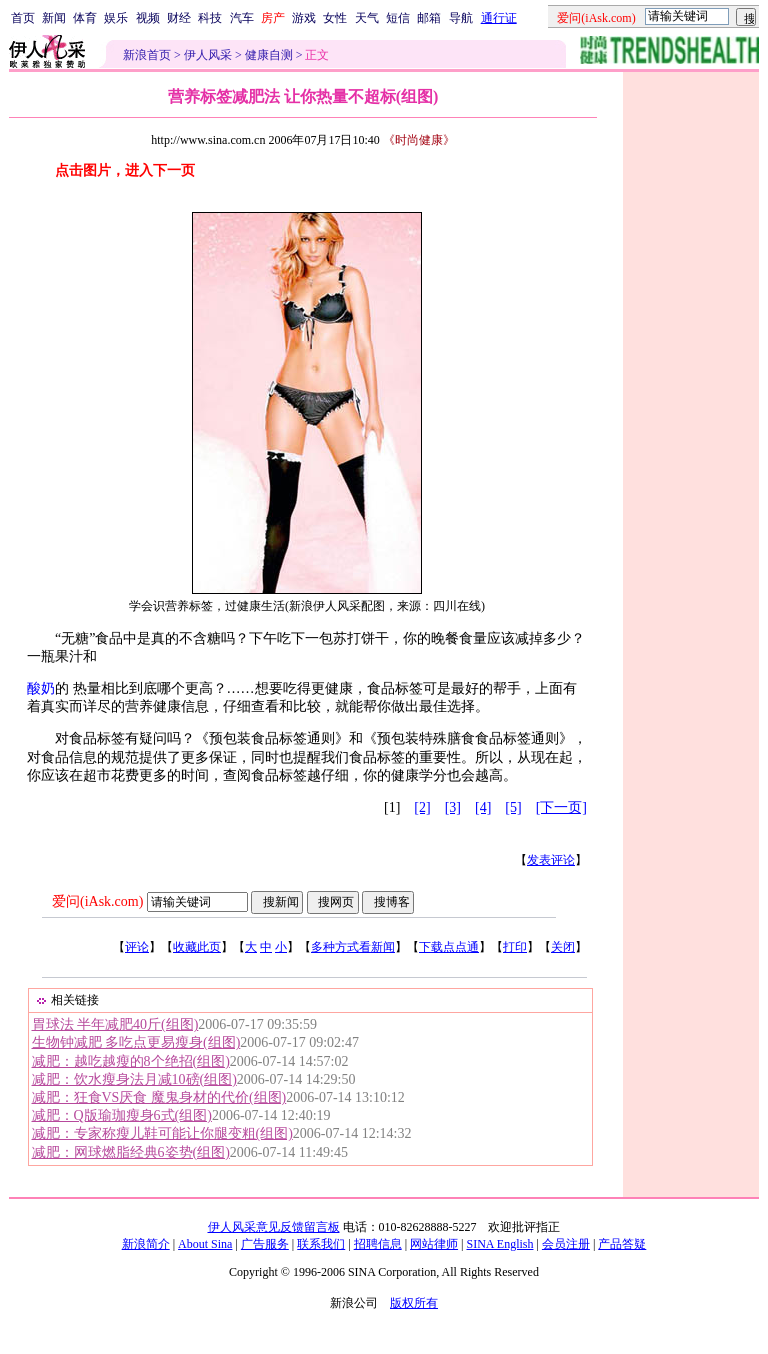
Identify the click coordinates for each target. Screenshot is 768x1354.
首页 (23, 18)
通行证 (499, 18)
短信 (398, 18)
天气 (367, 18)
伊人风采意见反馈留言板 (274, 1227)
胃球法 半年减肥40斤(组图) (115, 1024)
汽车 (242, 18)
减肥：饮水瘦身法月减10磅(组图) (134, 1079)
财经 (179, 18)
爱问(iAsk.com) (97, 901)
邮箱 (429, 18)
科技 (210, 18)
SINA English (499, 1244)
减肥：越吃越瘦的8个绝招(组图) (131, 1061)
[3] (453, 807)
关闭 (563, 947)
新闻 (54, 18)
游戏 (304, 18)
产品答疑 (622, 1244)
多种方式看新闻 (353, 947)
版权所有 (414, 1303)
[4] (483, 807)
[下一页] (561, 807)
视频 (148, 18)
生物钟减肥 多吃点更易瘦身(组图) (136, 1042)
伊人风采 (208, 55)
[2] (422, 807)
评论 (137, 947)
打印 (515, 947)
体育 (85, 18)
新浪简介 (146, 1244)
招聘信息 (378, 1244)
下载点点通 (449, 947)
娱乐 (116, 18)
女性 (335, 18)
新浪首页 (147, 55)
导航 (461, 18)
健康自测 (269, 55)
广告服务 (265, 1244)
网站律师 (434, 1244)
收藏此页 (197, 947)
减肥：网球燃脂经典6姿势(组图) (131, 1152)
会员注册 (566, 1244)
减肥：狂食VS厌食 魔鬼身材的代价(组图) (159, 1097)
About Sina (205, 1244)
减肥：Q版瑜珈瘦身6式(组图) (122, 1115)
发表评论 (551, 860)
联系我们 (321, 1244)
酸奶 (41, 688)
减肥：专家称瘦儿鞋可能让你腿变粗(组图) (162, 1133)
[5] (513, 807)
